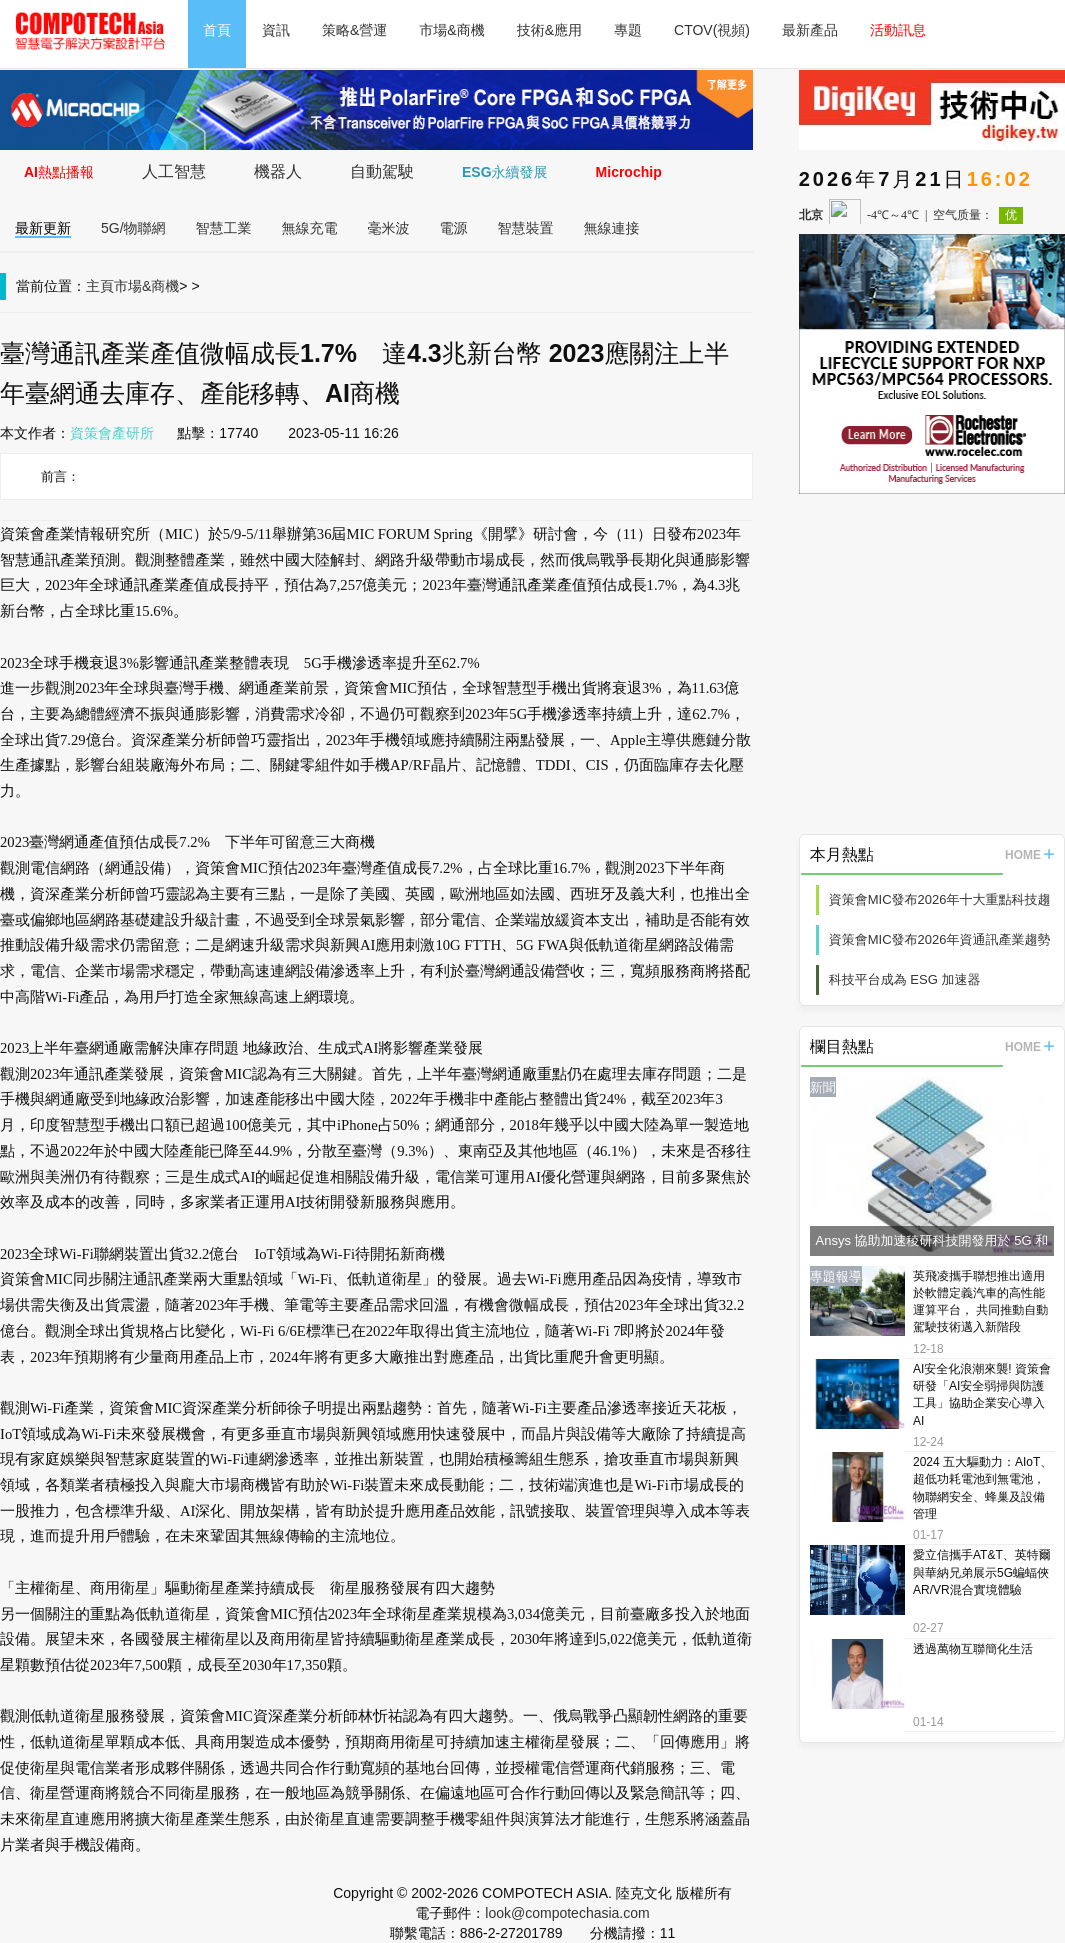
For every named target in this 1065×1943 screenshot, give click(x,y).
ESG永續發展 (505, 172)
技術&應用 (549, 30)
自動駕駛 (382, 171)
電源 (454, 228)
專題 (628, 30)
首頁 (217, 30)
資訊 (276, 30)
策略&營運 (354, 30)
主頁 (100, 286)
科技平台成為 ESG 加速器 (905, 979)
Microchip (629, 172)
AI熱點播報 (59, 172)
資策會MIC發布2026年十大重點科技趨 (940, 899)
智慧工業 (224, 228)
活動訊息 (898, 30)
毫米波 (389, 228)
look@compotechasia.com (567, 1913)
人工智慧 (174, 171)
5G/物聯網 (133, 228)
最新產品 (810, 30)
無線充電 (310, 228)
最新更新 (43, 228)
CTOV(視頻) (712, 30)
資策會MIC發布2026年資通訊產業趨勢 (940, 939)
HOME (1029, 855)
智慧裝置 (526, 228)
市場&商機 (451, 30)
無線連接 (612, 228)
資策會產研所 (112, 433)
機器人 (278, 171)
